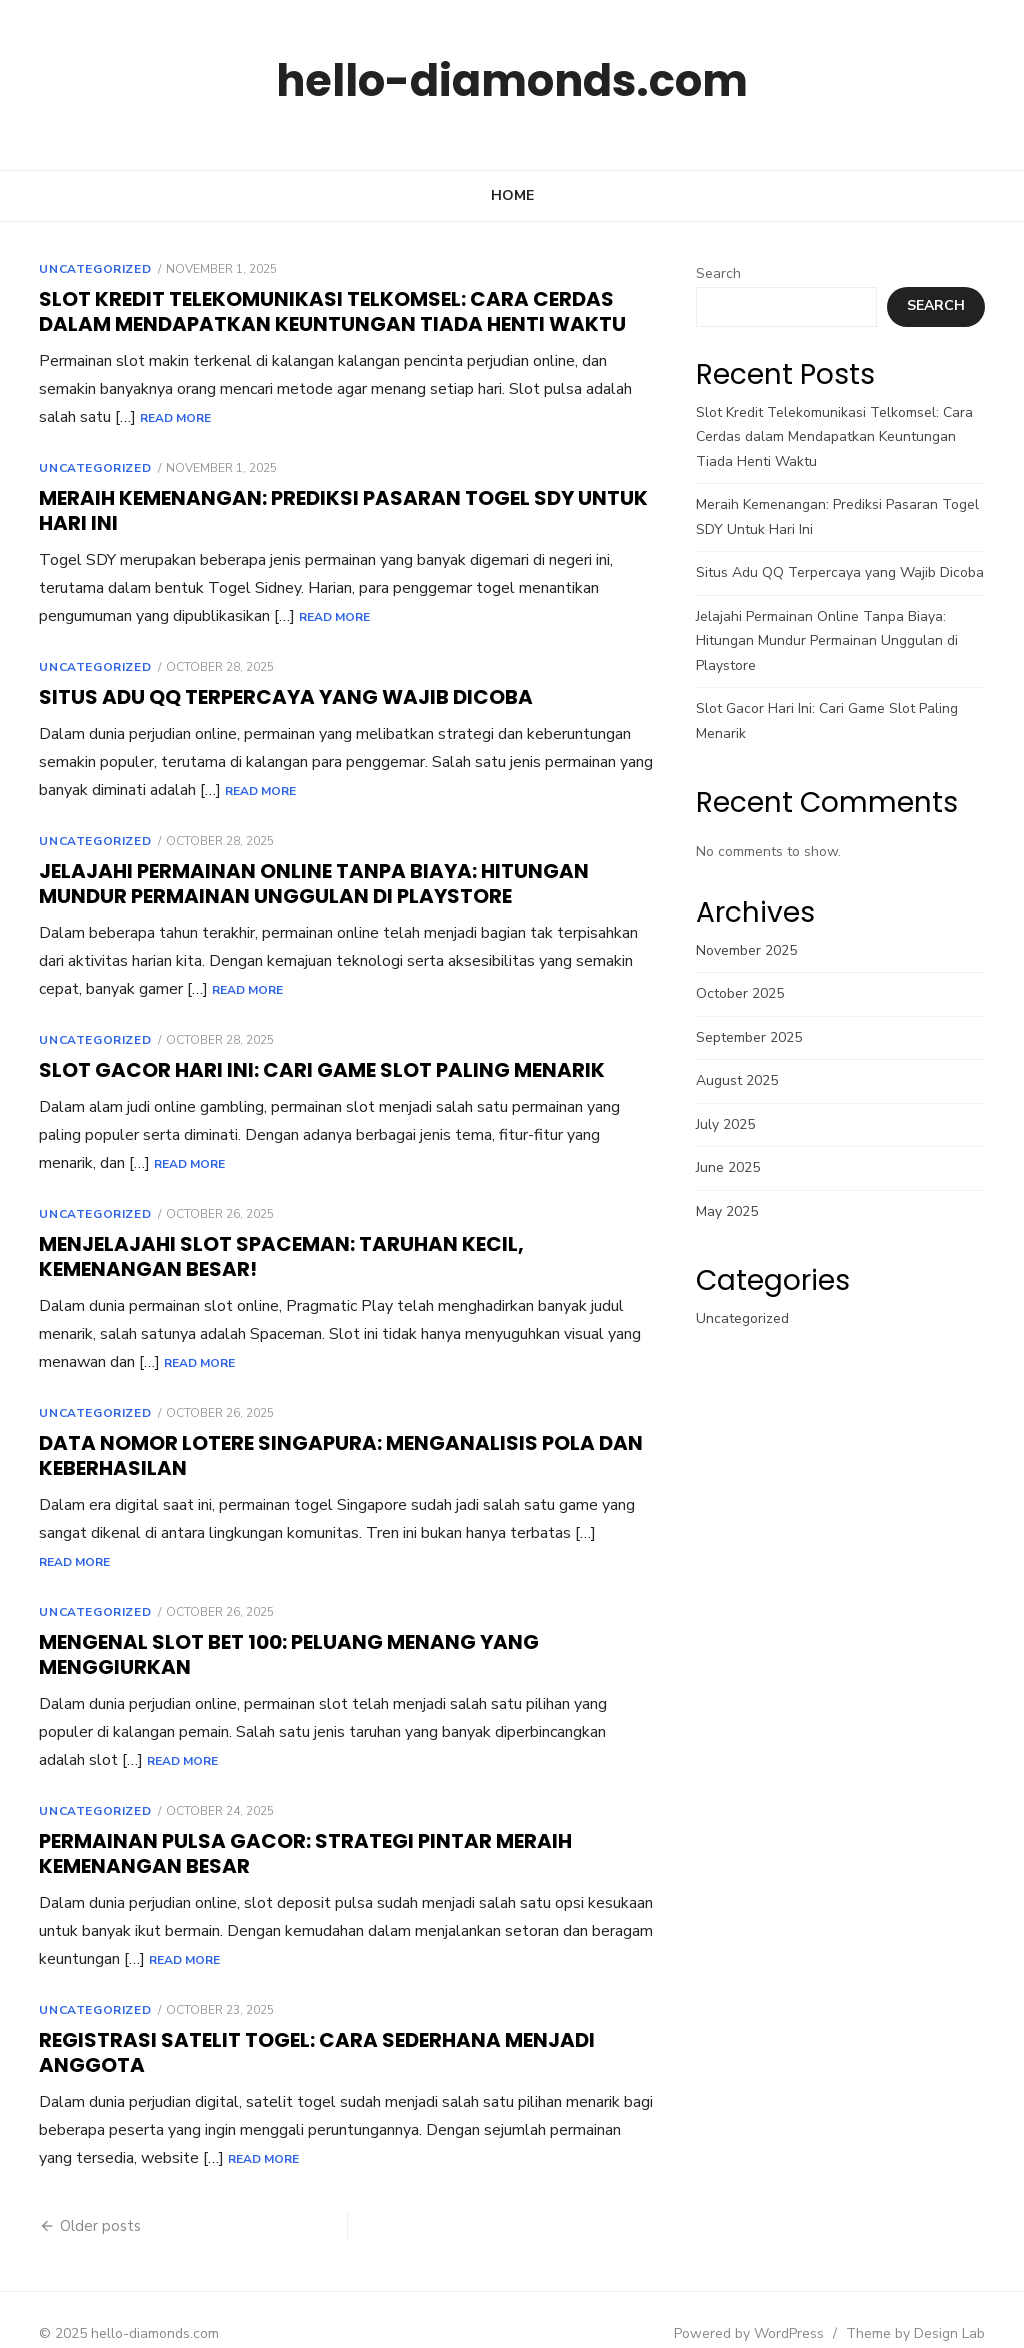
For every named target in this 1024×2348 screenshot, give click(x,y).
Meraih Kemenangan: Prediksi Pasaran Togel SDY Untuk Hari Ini (326, 510)
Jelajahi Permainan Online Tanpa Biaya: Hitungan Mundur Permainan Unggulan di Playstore (297, 883)
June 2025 (734, 1167)
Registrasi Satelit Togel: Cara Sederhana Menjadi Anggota (300, 2024)
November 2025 (752, 950)
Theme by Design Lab (932, 2305)
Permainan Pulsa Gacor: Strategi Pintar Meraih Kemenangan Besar (288, 1825)
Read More (57, 418)
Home (512, 195)
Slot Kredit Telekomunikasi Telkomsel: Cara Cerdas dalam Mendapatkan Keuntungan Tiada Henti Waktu (315, 311)
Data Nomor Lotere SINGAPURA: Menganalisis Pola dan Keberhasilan (324, 1455)
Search (724, 273)
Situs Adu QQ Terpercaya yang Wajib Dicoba (269, 697)
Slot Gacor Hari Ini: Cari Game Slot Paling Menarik (305, 1070)
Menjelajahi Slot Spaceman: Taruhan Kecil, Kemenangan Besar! (338, 1256)
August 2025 (743, 1080)
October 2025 (746, 993)
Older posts (83, 2198)
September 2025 (755, 1037)
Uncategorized (78, 269)
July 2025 (731, 1124)
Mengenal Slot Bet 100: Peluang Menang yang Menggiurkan (272, 1626)
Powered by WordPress (766, 2305)
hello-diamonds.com (512, 79)
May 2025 (733, 1211)
